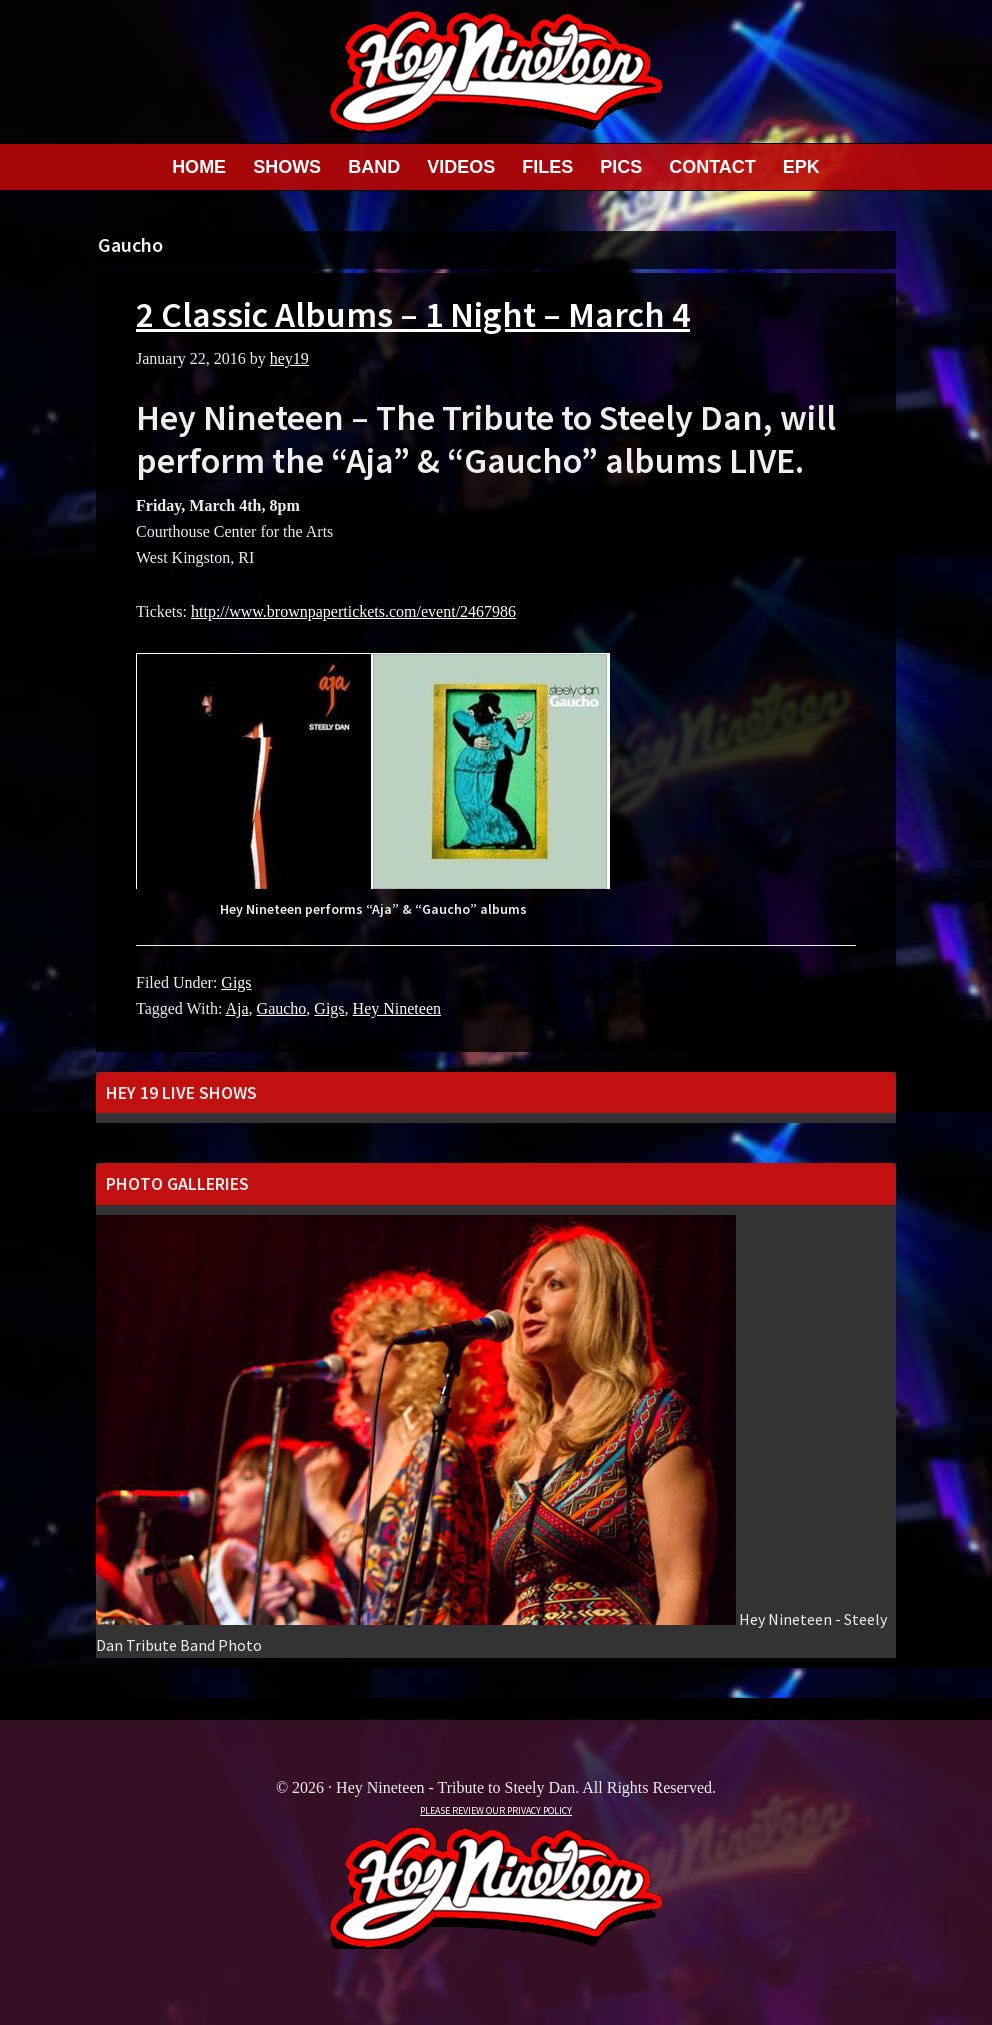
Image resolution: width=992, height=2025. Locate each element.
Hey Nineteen (397, 1008)
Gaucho (282, 1008)
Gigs (236, 982)
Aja (236, 1008)
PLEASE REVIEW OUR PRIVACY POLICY (496, 1810)
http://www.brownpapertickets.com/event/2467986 (353, 611)
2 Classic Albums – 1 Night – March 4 (413, 314)
